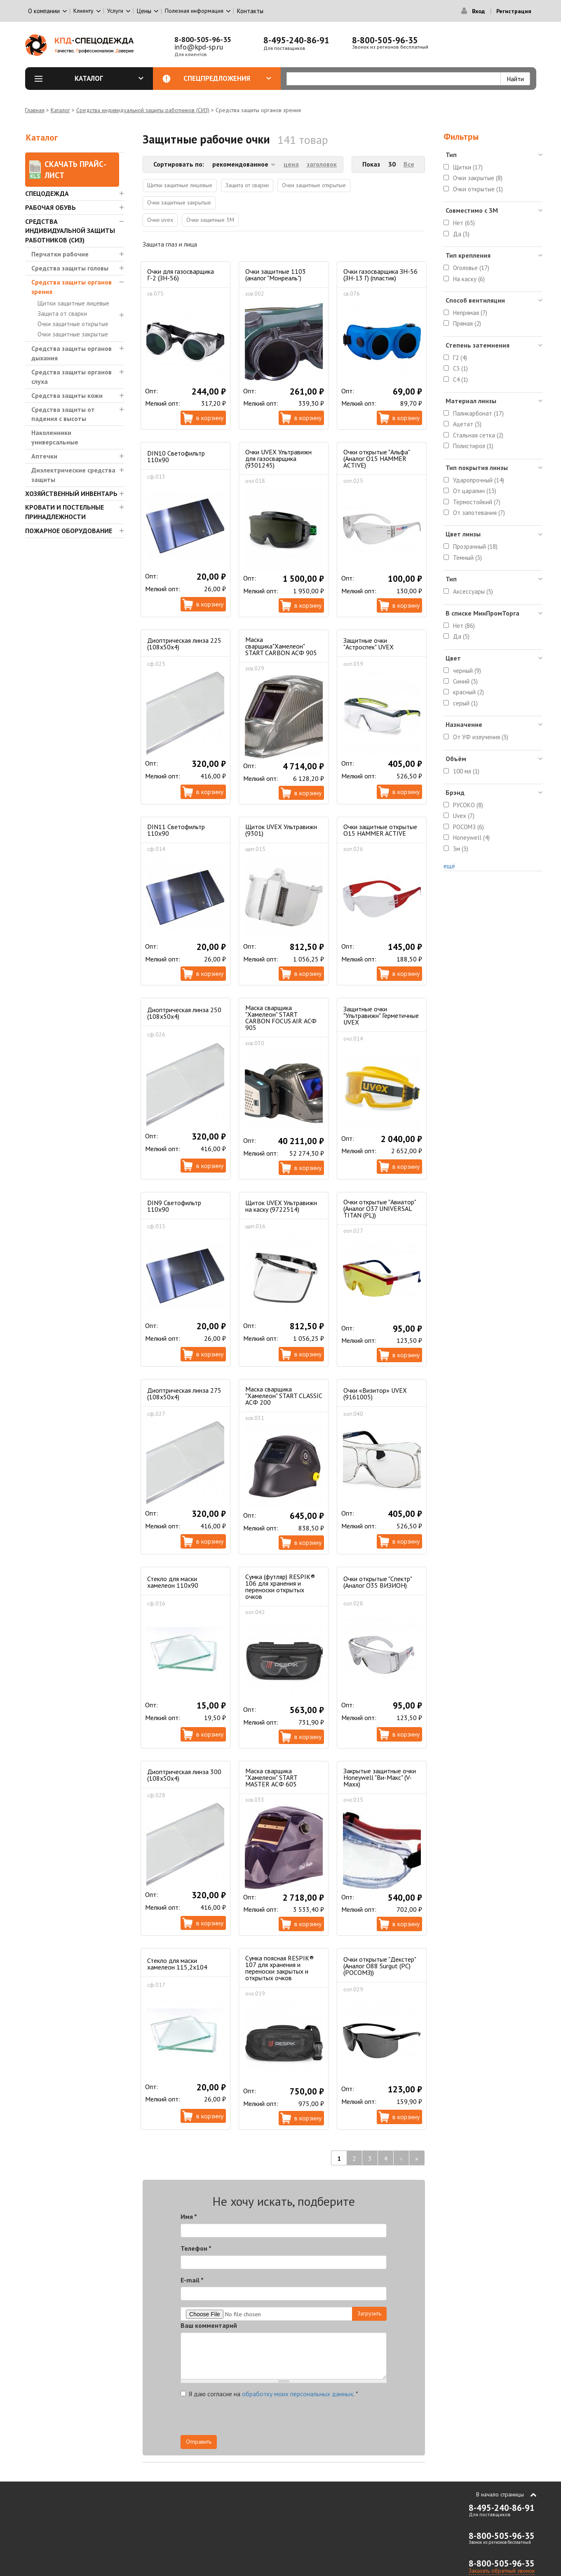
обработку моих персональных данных (297, 2394)
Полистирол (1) (473, 446)
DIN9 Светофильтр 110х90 (174, 1206)
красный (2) (468, 692)
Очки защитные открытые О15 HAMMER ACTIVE (380, 830)
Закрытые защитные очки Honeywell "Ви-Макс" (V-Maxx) (379, 1777)
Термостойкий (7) (476, 502)
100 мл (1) (466, 771)
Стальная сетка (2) (478, 435)
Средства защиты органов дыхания (71, 353)
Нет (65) (464, 223)
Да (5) (461, 636)
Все (409, 164)
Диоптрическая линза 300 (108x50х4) (184, 1774)
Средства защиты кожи (67, 395)
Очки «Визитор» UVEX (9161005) (375, 1393)
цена (291, 164)
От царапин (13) (474, 491)
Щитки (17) (468, 167)
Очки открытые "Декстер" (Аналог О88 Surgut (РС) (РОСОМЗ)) (379, 1966)
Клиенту (83, 10)
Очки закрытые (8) (477, 178)
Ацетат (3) (467, 424)
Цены (144, 11)
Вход (478, 11)
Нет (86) (464, 626)
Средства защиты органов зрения (71, 287)
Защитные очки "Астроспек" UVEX (368, 643)
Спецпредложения (227, 78)
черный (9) (467, 671)
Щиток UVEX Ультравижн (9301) (281, 830)
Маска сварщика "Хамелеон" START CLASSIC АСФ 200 (283, 1395)
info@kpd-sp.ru (198, 47)
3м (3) (460, 849)
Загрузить (369, 2313)
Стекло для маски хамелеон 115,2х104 (177, 1963)
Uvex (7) (463, 816)
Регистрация (513, 11)
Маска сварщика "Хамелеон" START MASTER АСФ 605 (271, 1777)
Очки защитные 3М (210, 219)
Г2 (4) (460, 358)
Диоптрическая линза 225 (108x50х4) (184, 643)
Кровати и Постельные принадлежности (64, 512)
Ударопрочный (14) (478, 480)
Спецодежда (47, 193)
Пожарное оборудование (68, 530)
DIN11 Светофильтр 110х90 (176, 830)
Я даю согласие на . (269, 2394)
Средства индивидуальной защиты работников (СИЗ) (142, 110)
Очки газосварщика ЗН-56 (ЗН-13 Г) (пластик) (380, 274)
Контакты (250, 11)
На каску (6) (469, 279)
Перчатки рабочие (60, 254)
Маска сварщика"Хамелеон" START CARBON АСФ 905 (281, 646)
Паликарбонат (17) (478, 413)
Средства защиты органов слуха (71, 376)
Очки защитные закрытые (73, 334)
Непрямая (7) (470, 313)
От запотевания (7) (479, 513)
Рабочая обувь (50, 207)
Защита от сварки (62, 313)
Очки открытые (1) (478, 189)
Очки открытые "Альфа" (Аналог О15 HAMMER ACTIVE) (376, 458)
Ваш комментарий (209, 2325)
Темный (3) (467, 558)
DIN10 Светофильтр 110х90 (176, 456)
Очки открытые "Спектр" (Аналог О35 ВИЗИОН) (377, 1582)
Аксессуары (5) (473, 591)
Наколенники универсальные (54, 437)
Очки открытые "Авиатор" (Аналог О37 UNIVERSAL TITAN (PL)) (379, 1208)
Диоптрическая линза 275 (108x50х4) (184, 1393)
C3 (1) (460, 368)
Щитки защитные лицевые (73, 303)
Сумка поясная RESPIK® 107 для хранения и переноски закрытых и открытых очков (279, 1968)
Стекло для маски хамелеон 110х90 (172, 1582)
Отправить (198, 2441)
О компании (44, 11)
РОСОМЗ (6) (468, 827)
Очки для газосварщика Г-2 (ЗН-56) (180, 274)
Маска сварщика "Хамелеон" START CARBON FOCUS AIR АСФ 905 (281, 1018)
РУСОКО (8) (468, 805)
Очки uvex (160, 219)
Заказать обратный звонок (502, 2570)
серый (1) (465, 703)
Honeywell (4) (471, 837)
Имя (189, 2216)
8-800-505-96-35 (202, 39)
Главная (35, 110)
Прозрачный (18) (475, 546)
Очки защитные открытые (73, 324)
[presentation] (312, 2419)
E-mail (192, 2280)
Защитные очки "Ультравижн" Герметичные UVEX (381, 1015)
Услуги (115, 10)
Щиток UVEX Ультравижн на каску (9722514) (281, 1206)
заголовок (322, 164)
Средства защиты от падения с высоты (63, 414)
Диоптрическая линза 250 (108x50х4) (184, 1013)
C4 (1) (460, 379)
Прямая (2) (467, 323)
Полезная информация (194, 10)
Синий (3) (465, 681)
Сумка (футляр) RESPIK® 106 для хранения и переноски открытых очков (280, 1586)
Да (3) (461, 234)
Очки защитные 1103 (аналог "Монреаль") (275, 274)
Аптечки (44, 456)
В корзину (209, 418)
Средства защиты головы (69, 268)
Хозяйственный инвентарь (71, 493)
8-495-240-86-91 (296, 40)
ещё (449, 866)
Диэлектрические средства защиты (73, 475)
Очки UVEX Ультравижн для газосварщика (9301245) (278, 458)
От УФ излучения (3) (480, 737)
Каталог (109, 78)
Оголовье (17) (471, 268)
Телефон (196, 2248)
